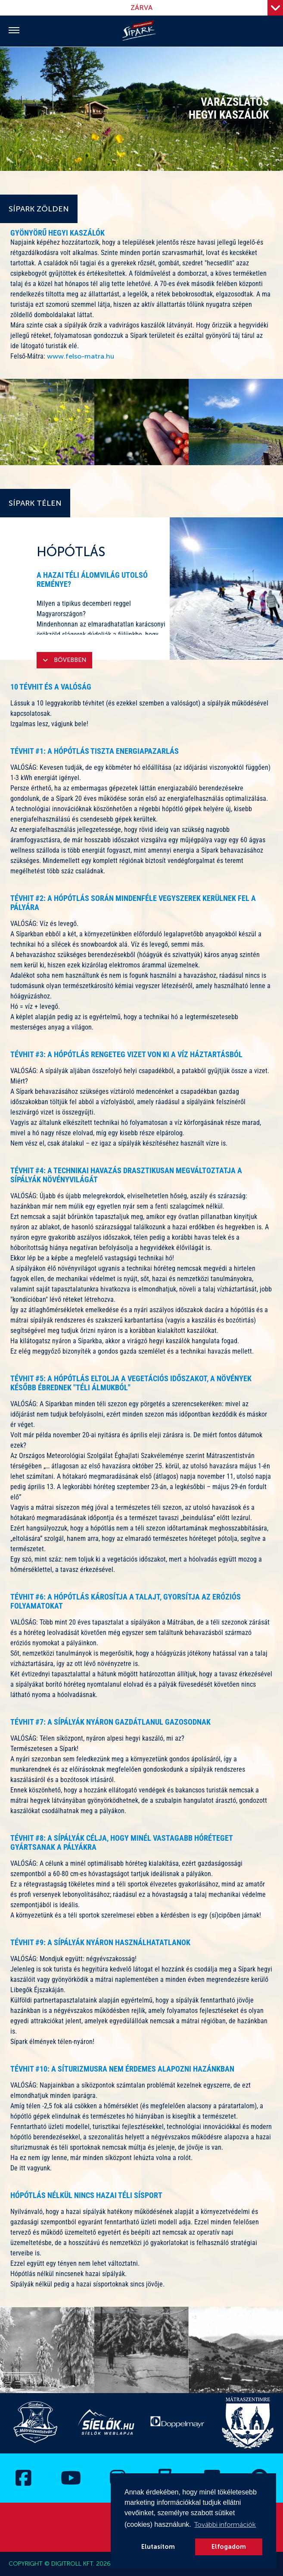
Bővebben (64, 660)
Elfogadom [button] (228, 2547)
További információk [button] (225, 2524)
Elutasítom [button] (158, 2547)
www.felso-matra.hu (80, 356)
